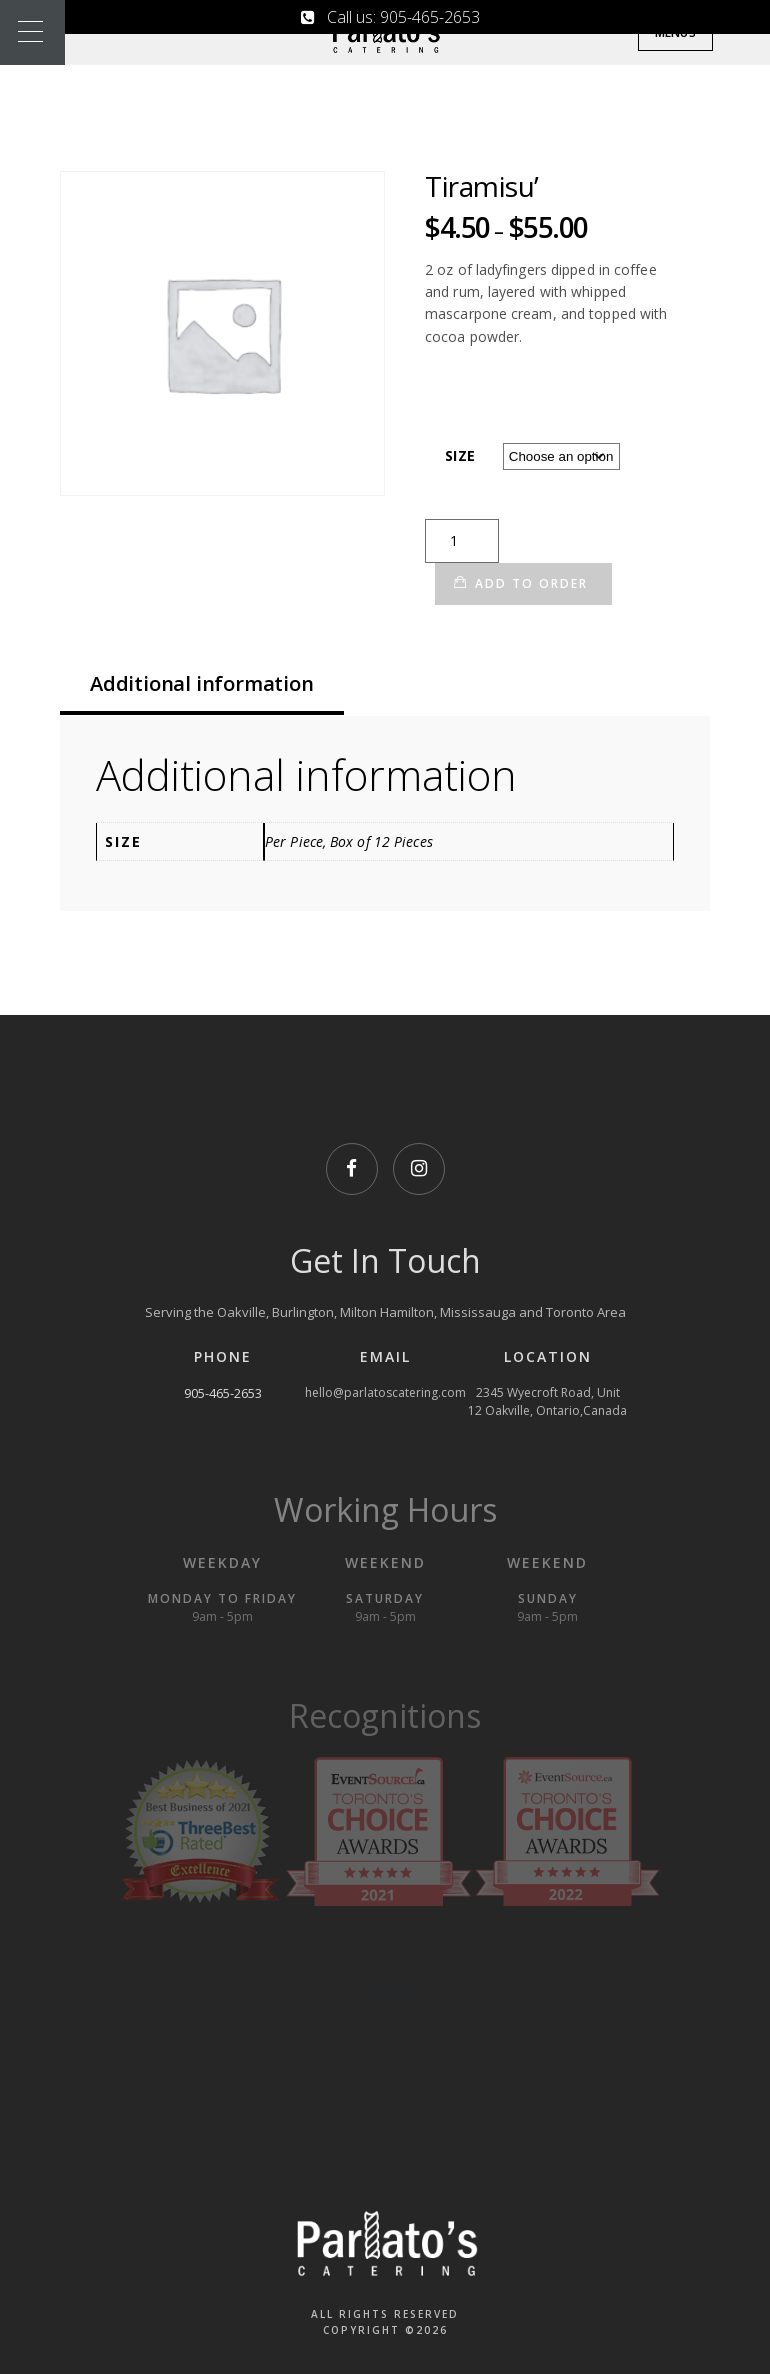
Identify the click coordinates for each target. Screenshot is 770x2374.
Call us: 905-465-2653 (390, 17)
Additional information (202, 683)
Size (460, 455)
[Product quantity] (462, 541)
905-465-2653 (223, 1393)
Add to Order (531, 583)
